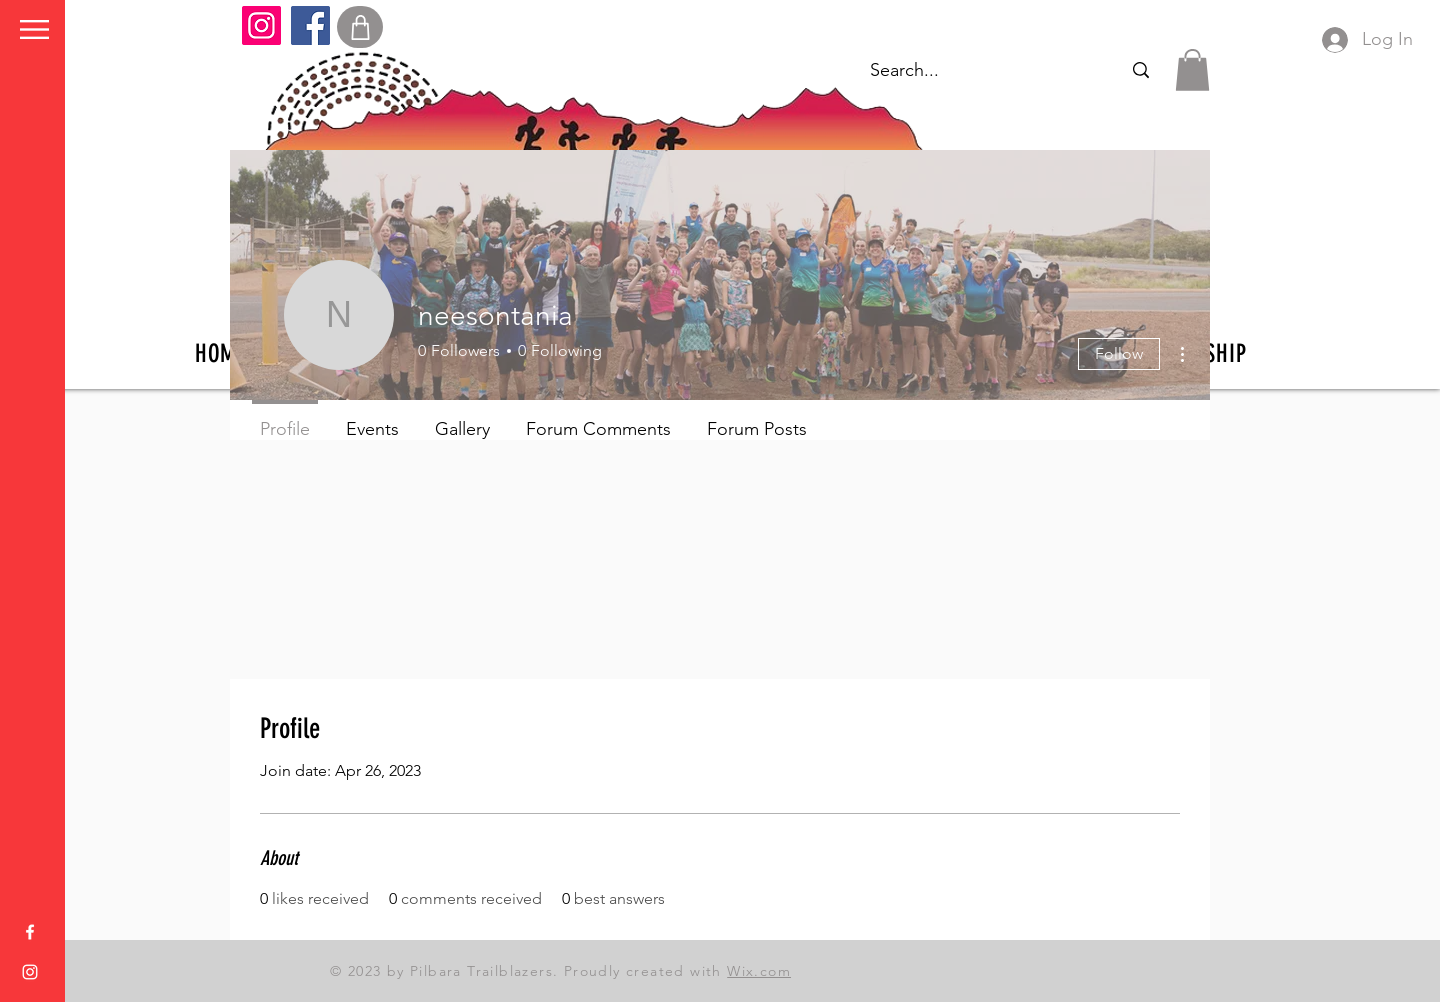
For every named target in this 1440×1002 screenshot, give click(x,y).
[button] (34, 29)
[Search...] (1140, 70)
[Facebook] (310, 25)
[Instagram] (261, 25)
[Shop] (360, 27)
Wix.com (759, 971)
